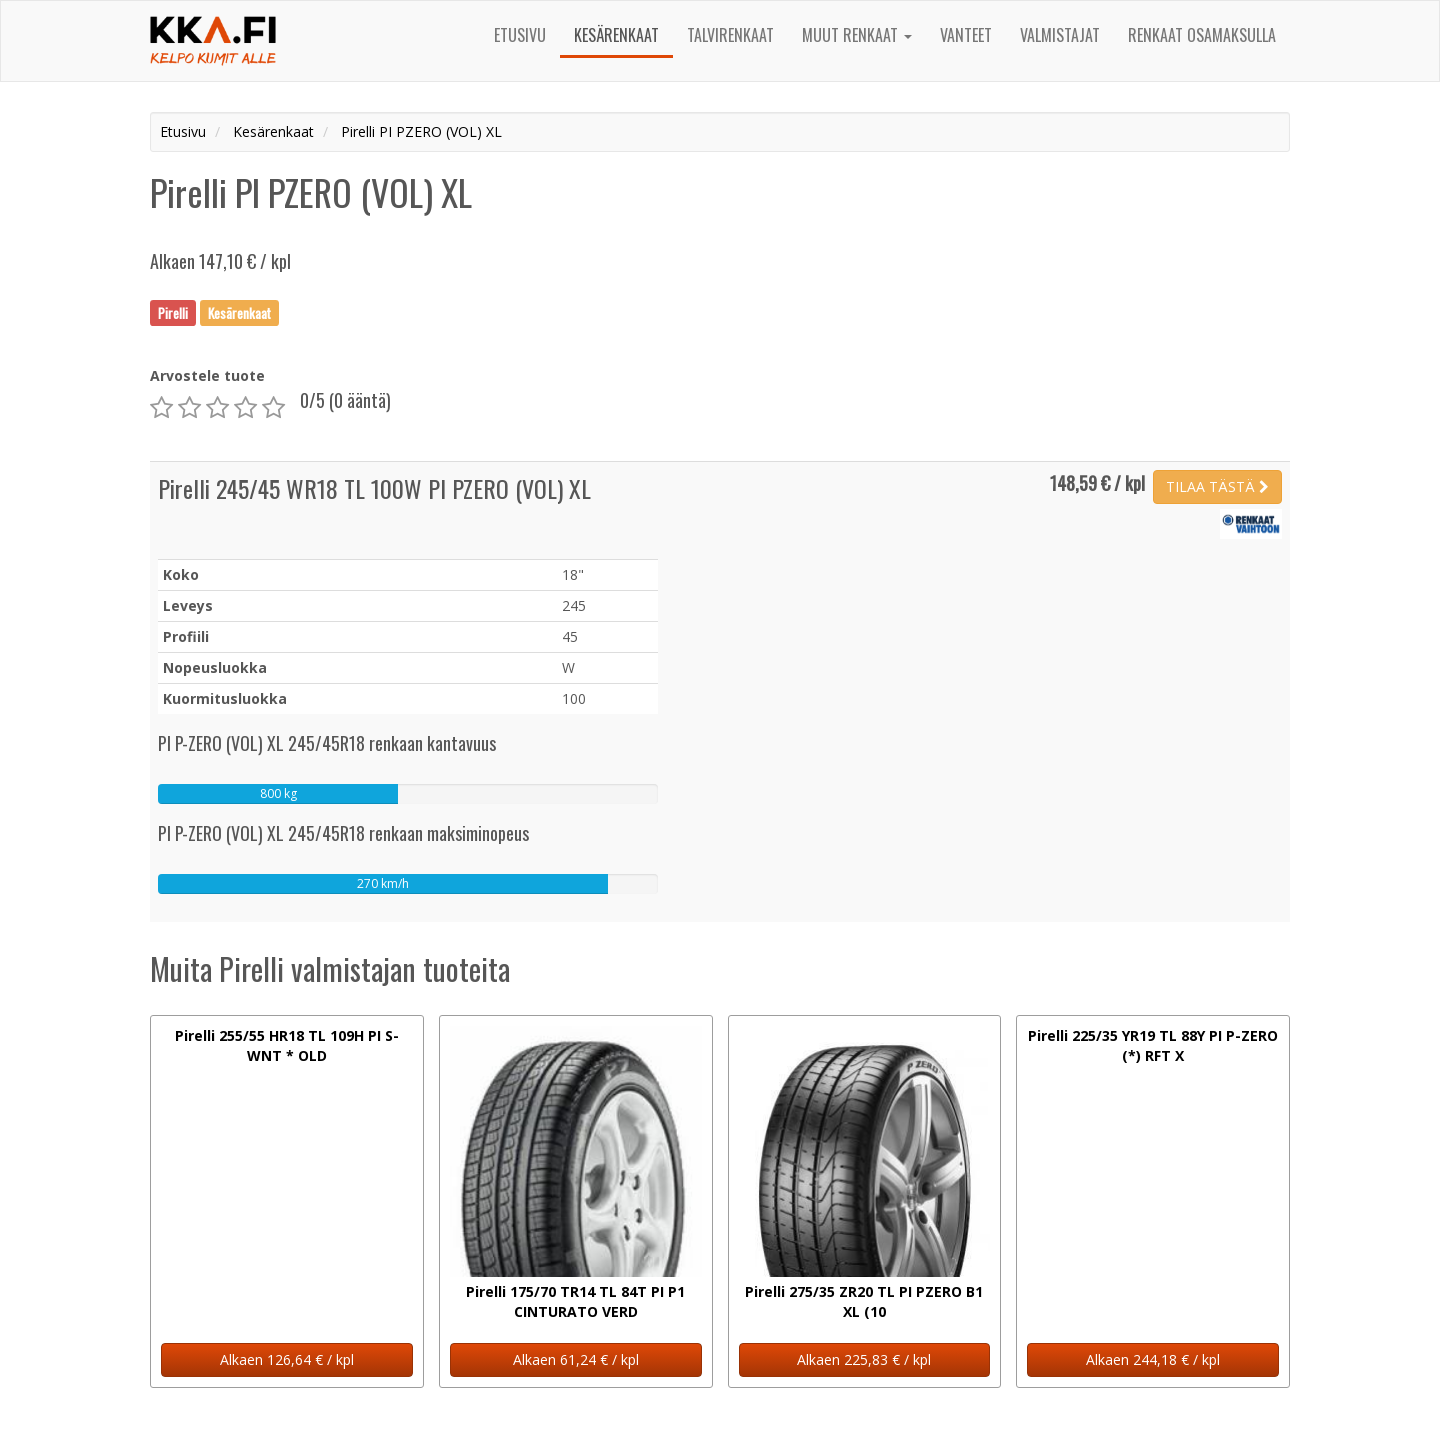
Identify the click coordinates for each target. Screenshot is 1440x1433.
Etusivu (520, 35)
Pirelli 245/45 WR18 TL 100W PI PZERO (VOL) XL (374, 488)
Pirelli (173, 312)
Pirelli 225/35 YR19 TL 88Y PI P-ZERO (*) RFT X (1153, 1045)
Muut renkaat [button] (857, 35)
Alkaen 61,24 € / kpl (576, 1359)
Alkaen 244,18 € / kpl (1153, 1359)
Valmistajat (1060, 35)
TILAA (1217, 486)
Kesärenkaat (616, 35)
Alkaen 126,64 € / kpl (287, 1359)
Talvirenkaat (730, 35)
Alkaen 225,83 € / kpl (864, 1359)
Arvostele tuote (207, 375)
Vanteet (966, 35)
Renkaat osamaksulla (1202, 35)
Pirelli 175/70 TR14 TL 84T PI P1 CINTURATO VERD (575, 1301)
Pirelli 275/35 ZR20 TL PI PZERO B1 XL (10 (864, 1301)
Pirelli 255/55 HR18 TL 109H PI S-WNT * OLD (287, 1045)
